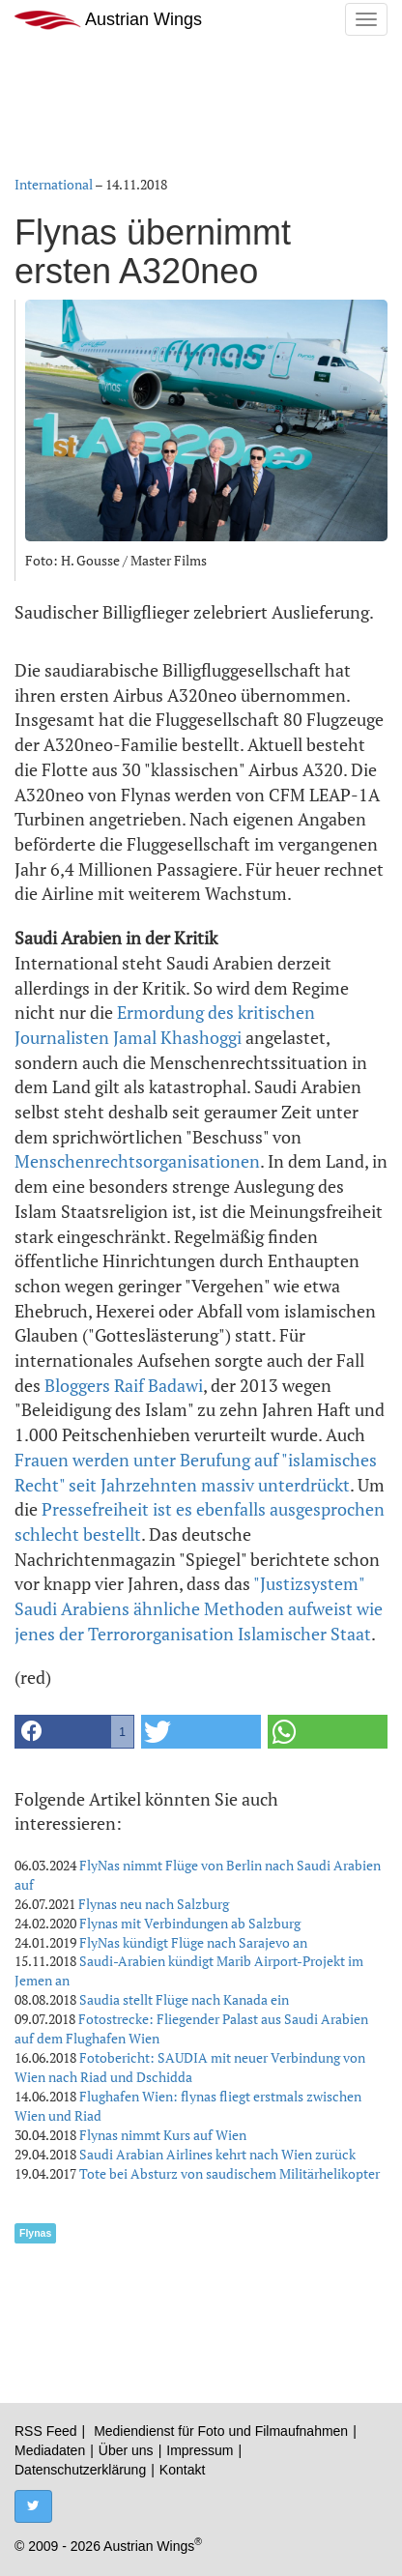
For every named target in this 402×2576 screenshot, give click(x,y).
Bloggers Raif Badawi (123, 1385)
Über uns (126, 2450)
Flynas (35, 2233)
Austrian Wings (108, 20)
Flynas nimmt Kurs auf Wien (162, 2135)
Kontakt (182, 2469)
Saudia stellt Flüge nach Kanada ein (184, 1999)
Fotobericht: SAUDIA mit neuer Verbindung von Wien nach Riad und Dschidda (189, 2067)
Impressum (199, 2450)
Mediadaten (49, 2450)
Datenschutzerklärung (80, 2469)
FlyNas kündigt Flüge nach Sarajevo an (193, 1942)
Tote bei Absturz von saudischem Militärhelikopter (229, 2173)
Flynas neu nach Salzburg (153, 1904)
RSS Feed (45, 2431)
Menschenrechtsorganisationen (137, 1160)
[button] (74, 1732)
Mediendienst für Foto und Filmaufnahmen (221, 2431)
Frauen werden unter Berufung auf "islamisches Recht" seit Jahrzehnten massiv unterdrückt (195, 1472)
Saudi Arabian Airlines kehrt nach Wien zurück (217, 2154)
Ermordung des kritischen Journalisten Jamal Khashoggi (164, 1024)
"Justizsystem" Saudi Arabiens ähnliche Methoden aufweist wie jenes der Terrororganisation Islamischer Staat (198, 1608)
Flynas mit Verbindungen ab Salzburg (190, 1923)
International (53, 184)
